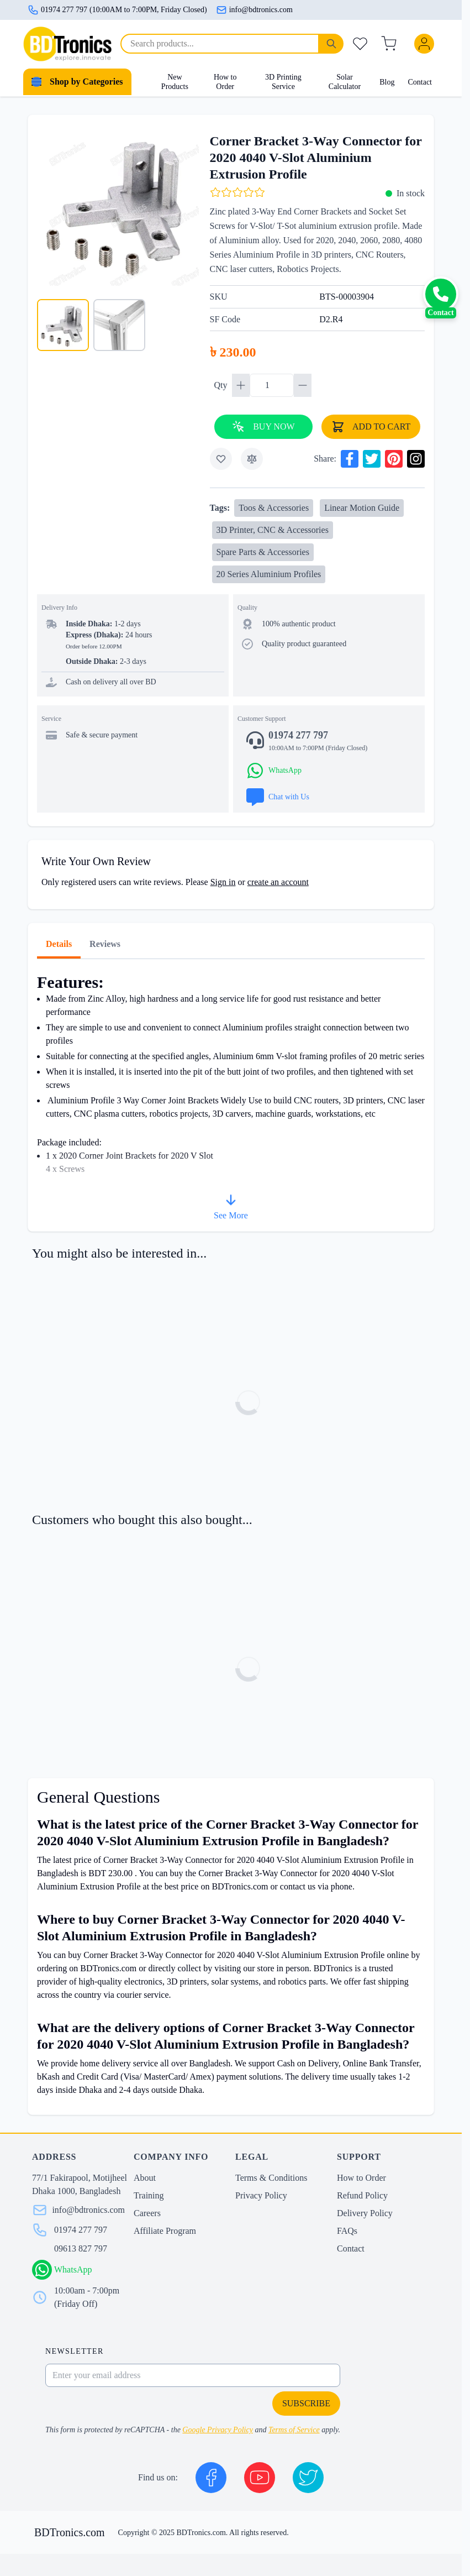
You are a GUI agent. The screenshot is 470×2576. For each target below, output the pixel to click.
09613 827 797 (80, 2248)
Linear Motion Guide (361, 507)
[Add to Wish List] (221, 459)
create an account (278, 882)
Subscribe (306, 2403)
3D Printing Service (283, 82)
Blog (386, 82)
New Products (174, 82)
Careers (147, 2213)
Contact (420, 82)
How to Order (225, 82)
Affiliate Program (165, 2230)
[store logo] (67, 44)
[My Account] (426, 44)
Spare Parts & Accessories (262, 552)
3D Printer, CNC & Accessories (272, 530)
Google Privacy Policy (217, 2430)
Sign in (223, 882)
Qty (222, 385)
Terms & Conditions (271, 2177)
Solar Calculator (345, 82)
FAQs (347, 2230)
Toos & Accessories (274, 507)
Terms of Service (294, 2430)
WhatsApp (73, 2269)
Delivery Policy (365, 2213)
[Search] (331, 44)
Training (149, 2195)
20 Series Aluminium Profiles (268, 574)
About (145, 2177)
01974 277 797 (80, 2229)
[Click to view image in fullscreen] (118, 205)
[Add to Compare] (252, 459)
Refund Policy (362, 2195)
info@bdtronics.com (254, 9)
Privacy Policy (261, 2195)
